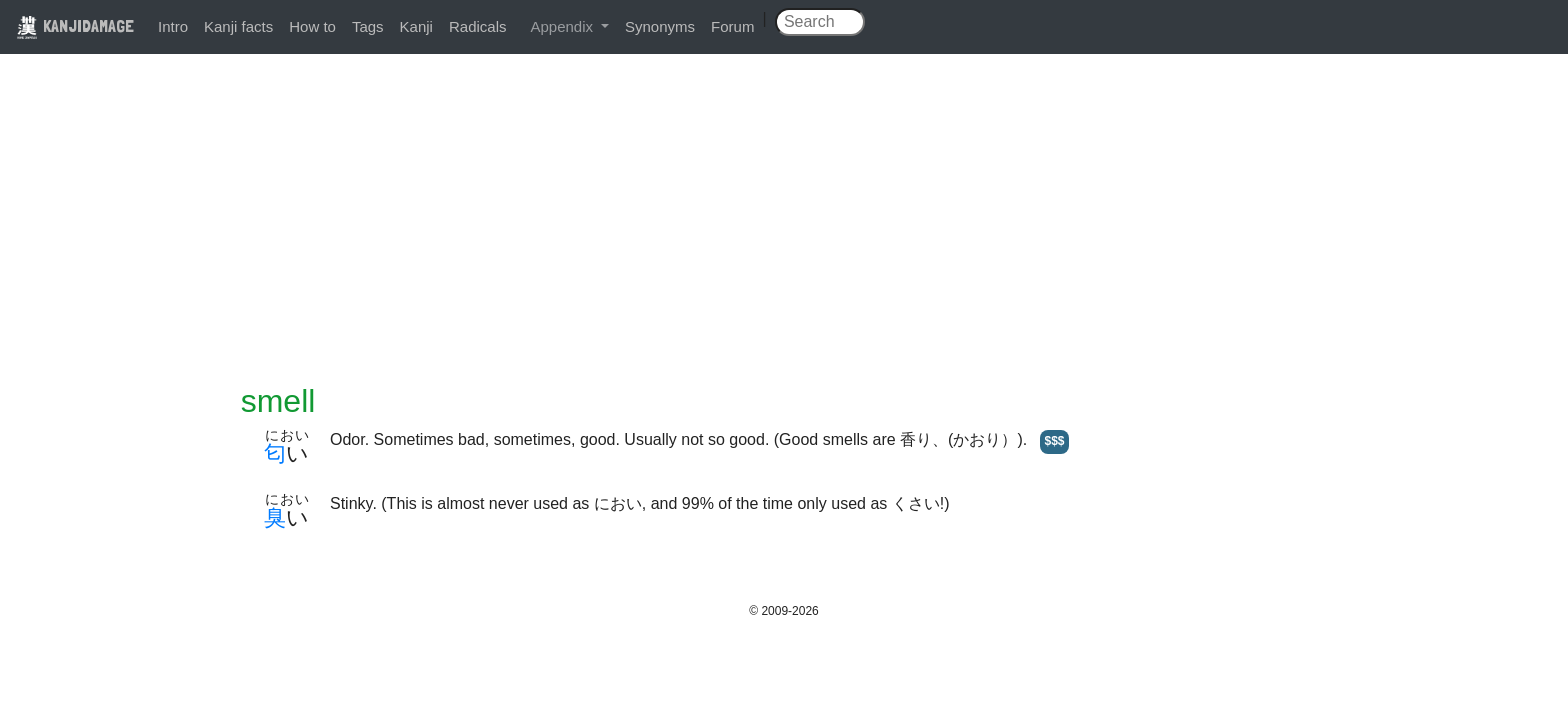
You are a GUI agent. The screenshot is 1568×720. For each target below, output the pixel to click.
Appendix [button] (563, 26)
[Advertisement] (784, 232)
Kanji (416, 26)
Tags (368, 26)
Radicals (478, 26)
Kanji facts (238, 26)
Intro (173, 26)
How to (312, 26)
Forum (732, 26)
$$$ (1054, 441)
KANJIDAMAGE (75, 25)
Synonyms (660, 26)
